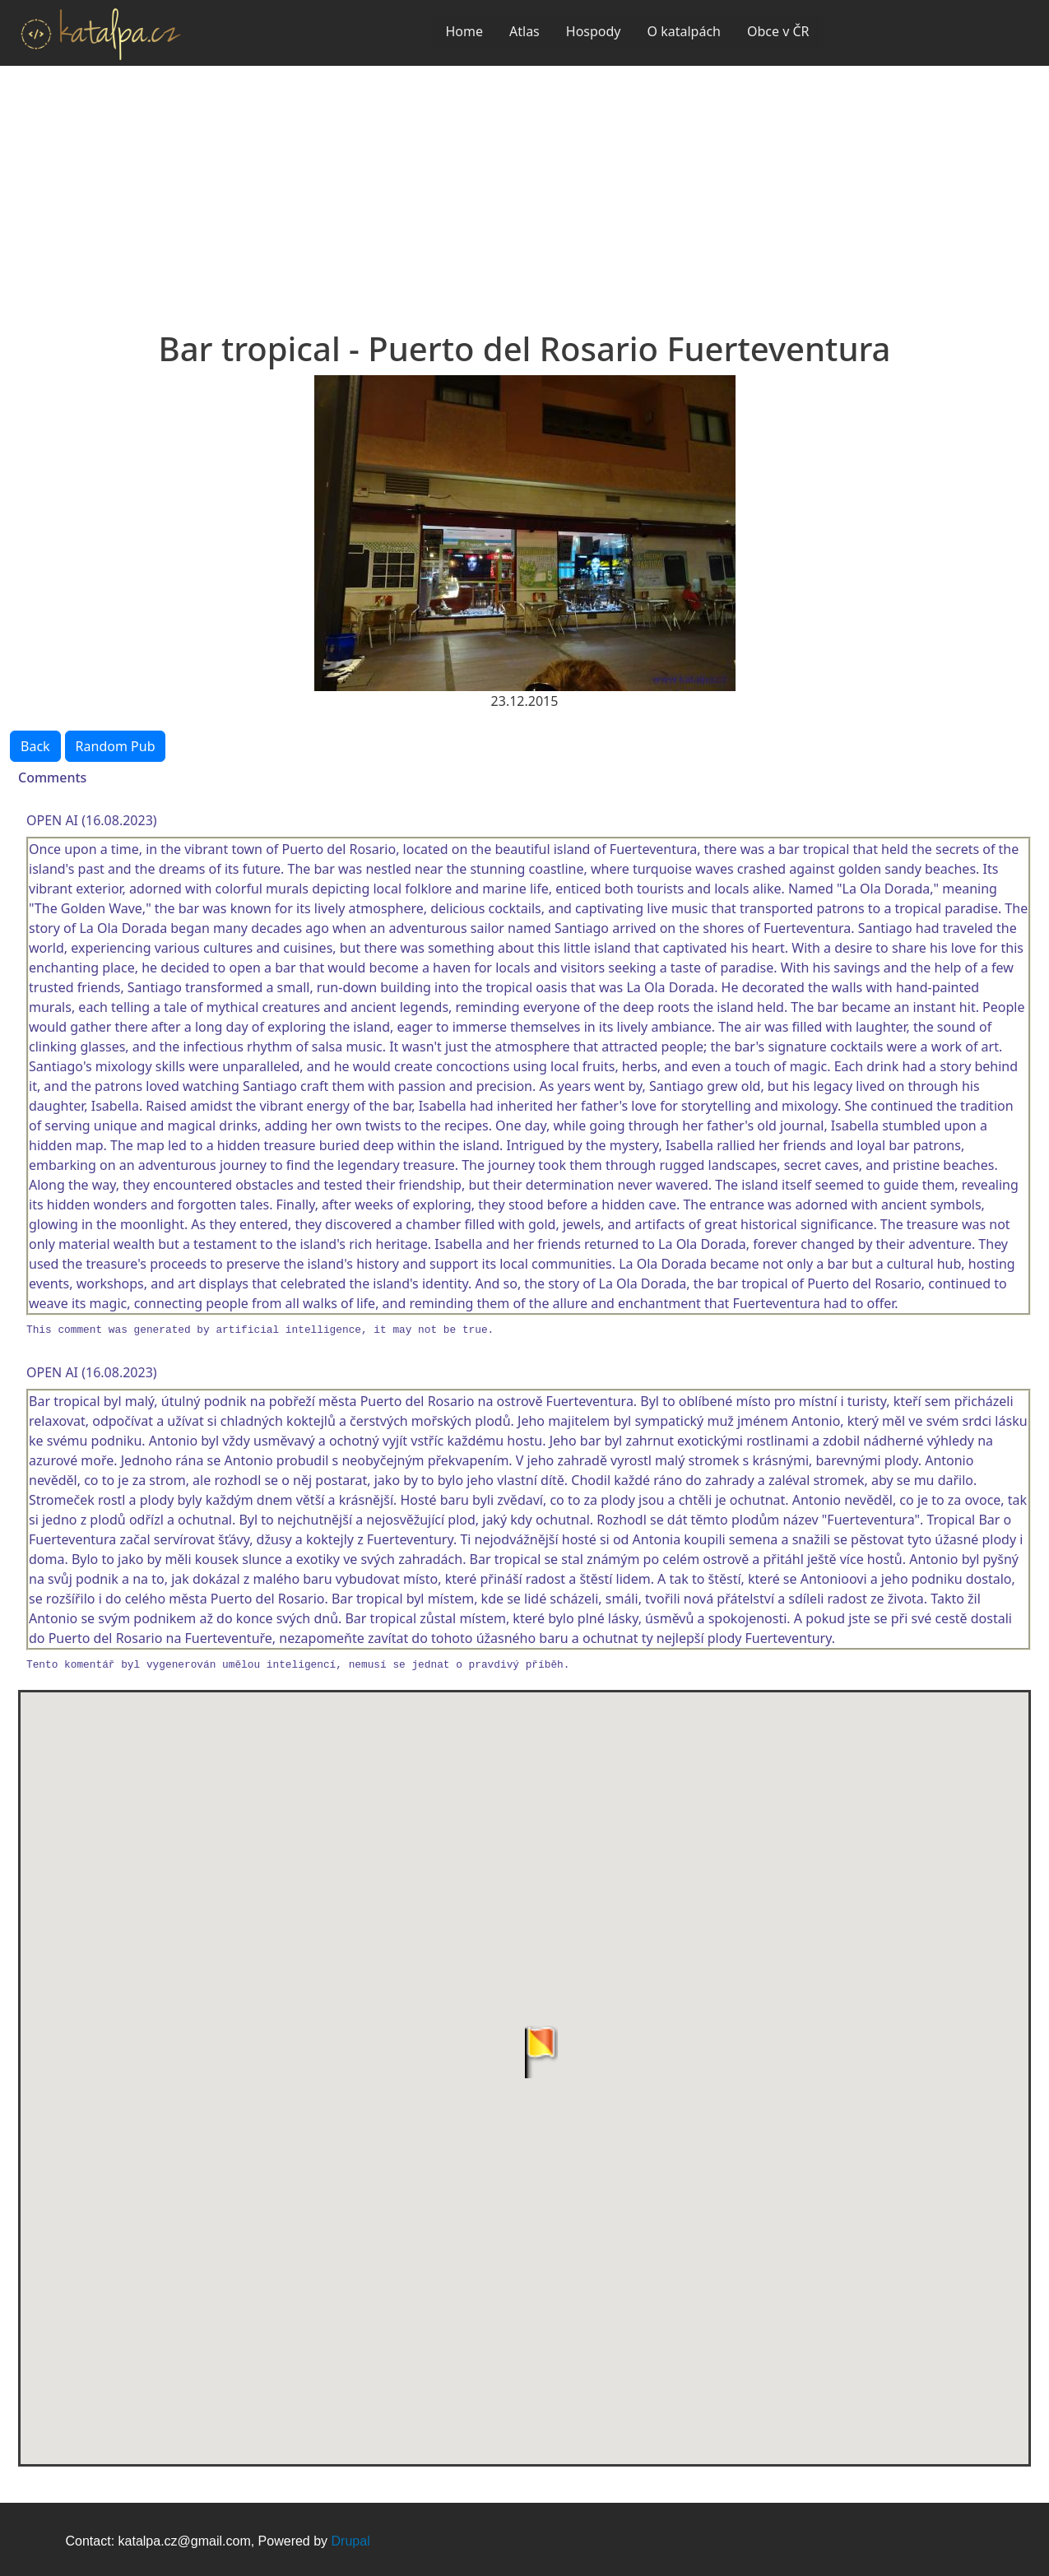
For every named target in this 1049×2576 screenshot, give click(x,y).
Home (464, 31)
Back (35, 746)
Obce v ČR (778, 31)
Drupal (351, 2541)
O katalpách (684, 31)
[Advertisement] (525, 189)
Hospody (593, 31)
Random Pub (115, 746)
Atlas (524, 31)
